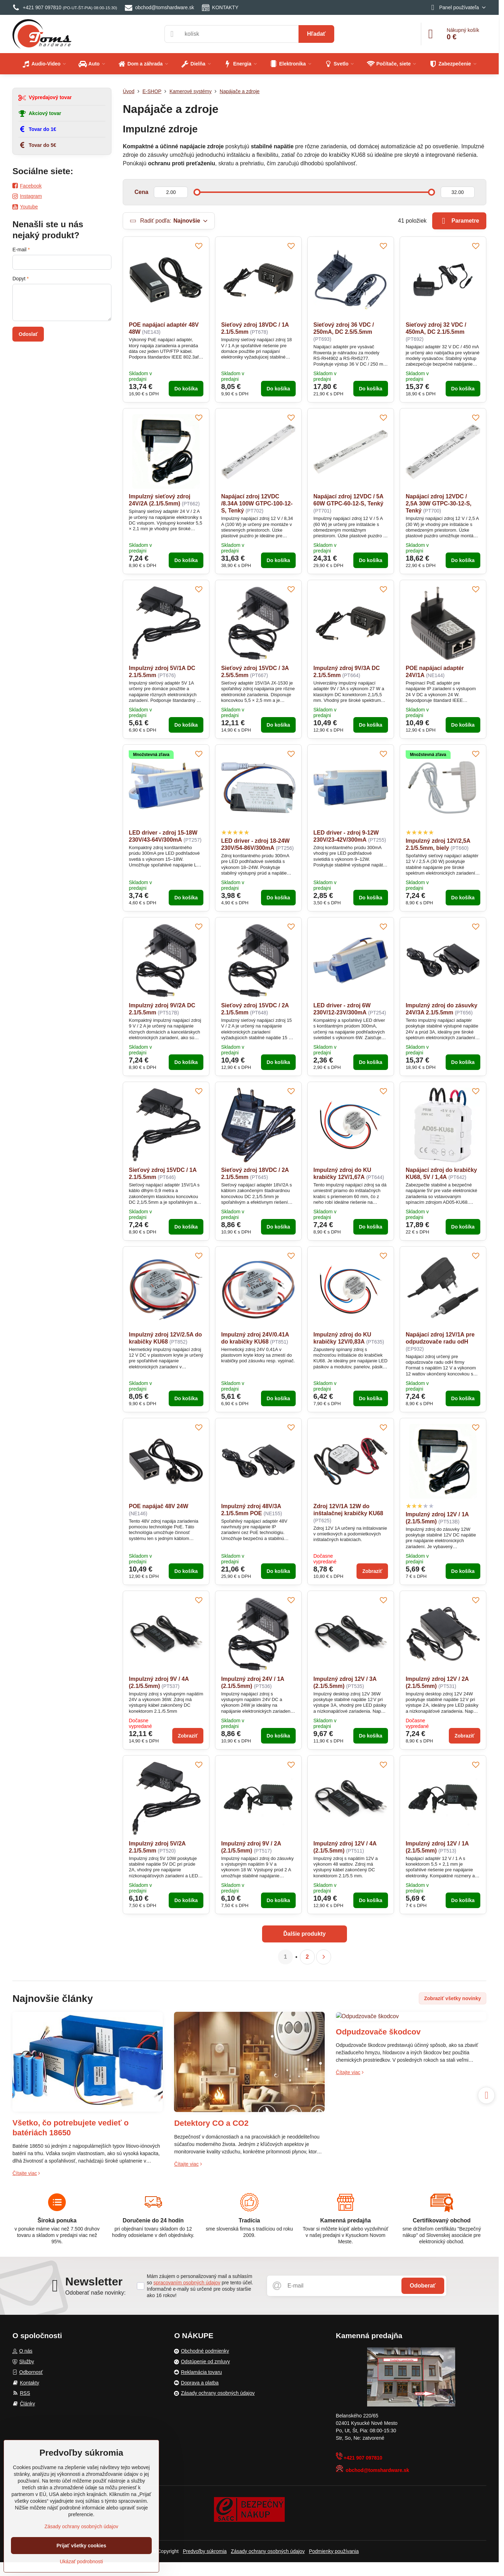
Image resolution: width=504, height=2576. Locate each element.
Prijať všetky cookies (81, 2545)
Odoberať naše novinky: (95, 2293)
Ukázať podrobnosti (81, 2561)
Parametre (459, 221)
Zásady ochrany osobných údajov (268, 2551)
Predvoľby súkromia (205, 2551)
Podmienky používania (334, 2551)
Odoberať (423, 2286)
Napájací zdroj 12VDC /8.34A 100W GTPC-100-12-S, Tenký (256, 503)
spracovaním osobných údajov (186, 2282)
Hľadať (316, 34)
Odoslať (28, 334)
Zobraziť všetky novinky (452, 1998)
